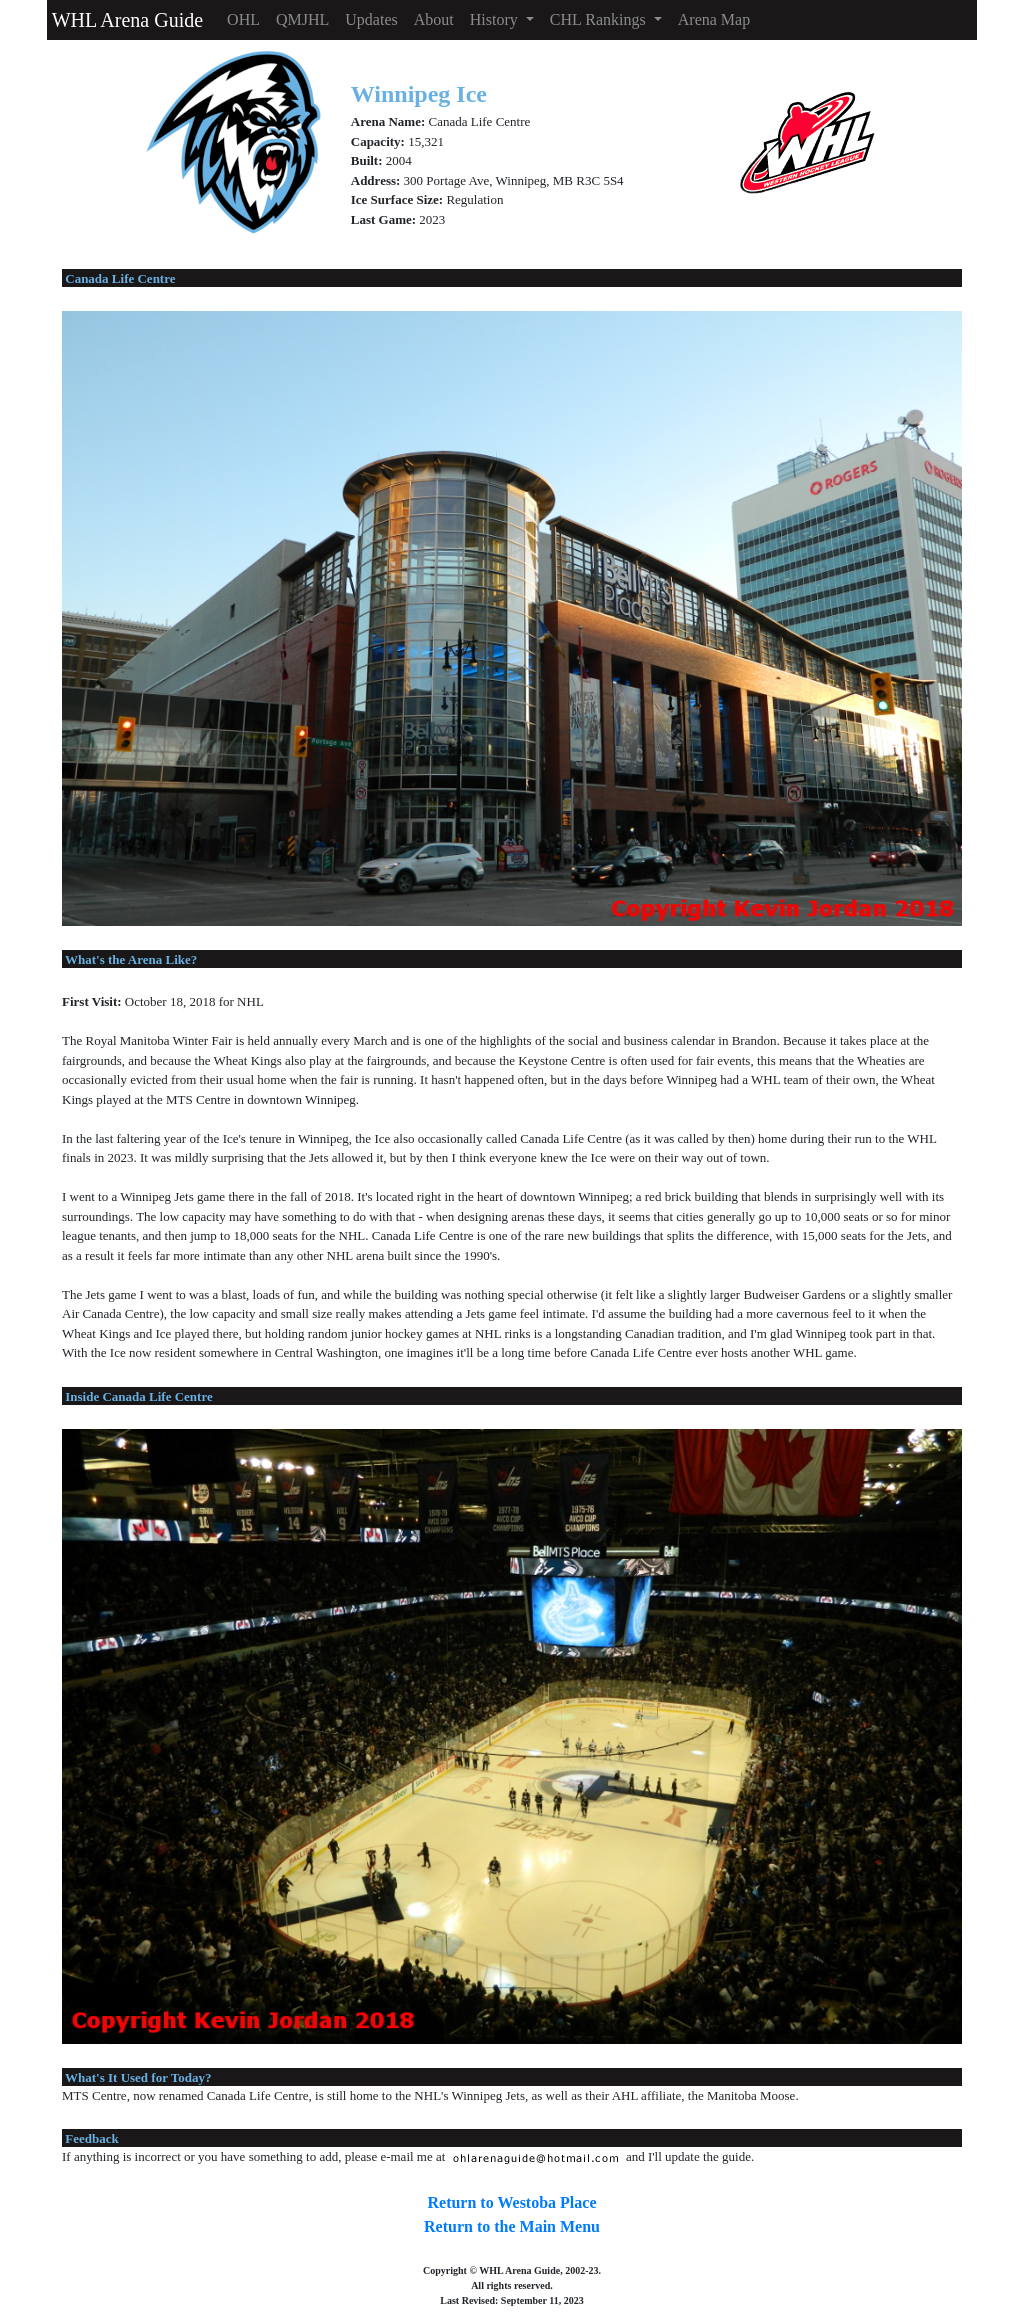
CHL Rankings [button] (600, 19)
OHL (243, 19)
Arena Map (714, 19)
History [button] (496, 19)
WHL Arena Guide (125, 20)
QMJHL (302, 19)
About (434, 19)
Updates (371, 19)
